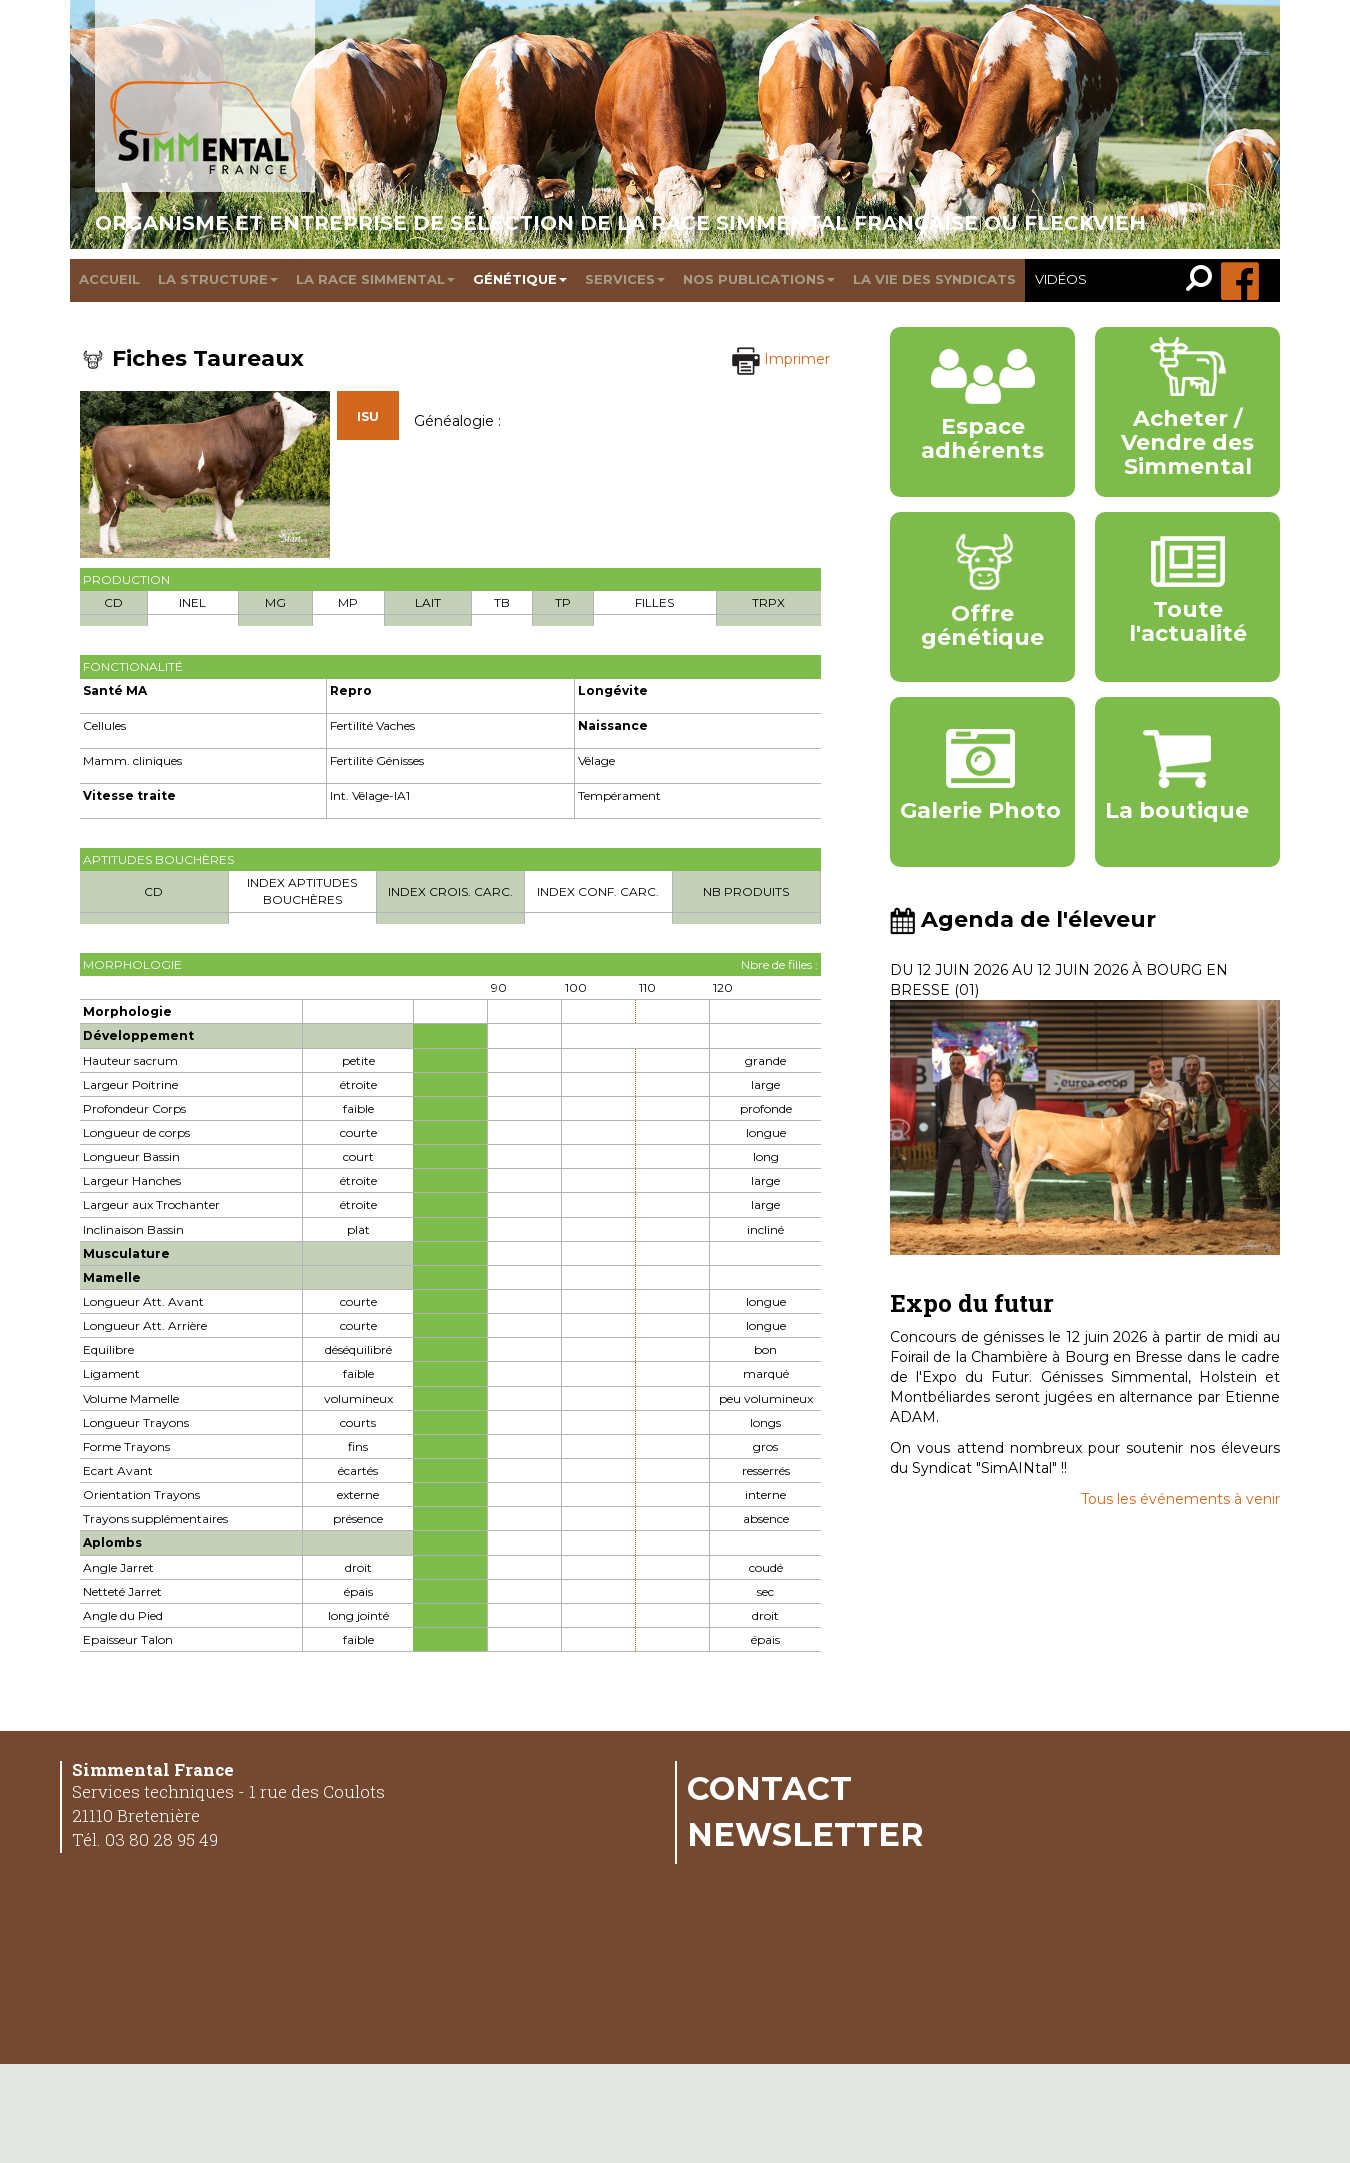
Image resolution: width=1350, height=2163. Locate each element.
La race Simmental (375, 279)
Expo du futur (972, 1303)
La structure (218, 279)
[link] (1203, 280)
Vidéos (1061, 279)
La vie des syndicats (934, 279)
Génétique (520, 279)
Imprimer (781, 359)
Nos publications (759, 279)
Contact (769, 1788)
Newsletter (805, 1834)
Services (625, 279)
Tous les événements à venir (1180, 1499)
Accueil (109, 279)
